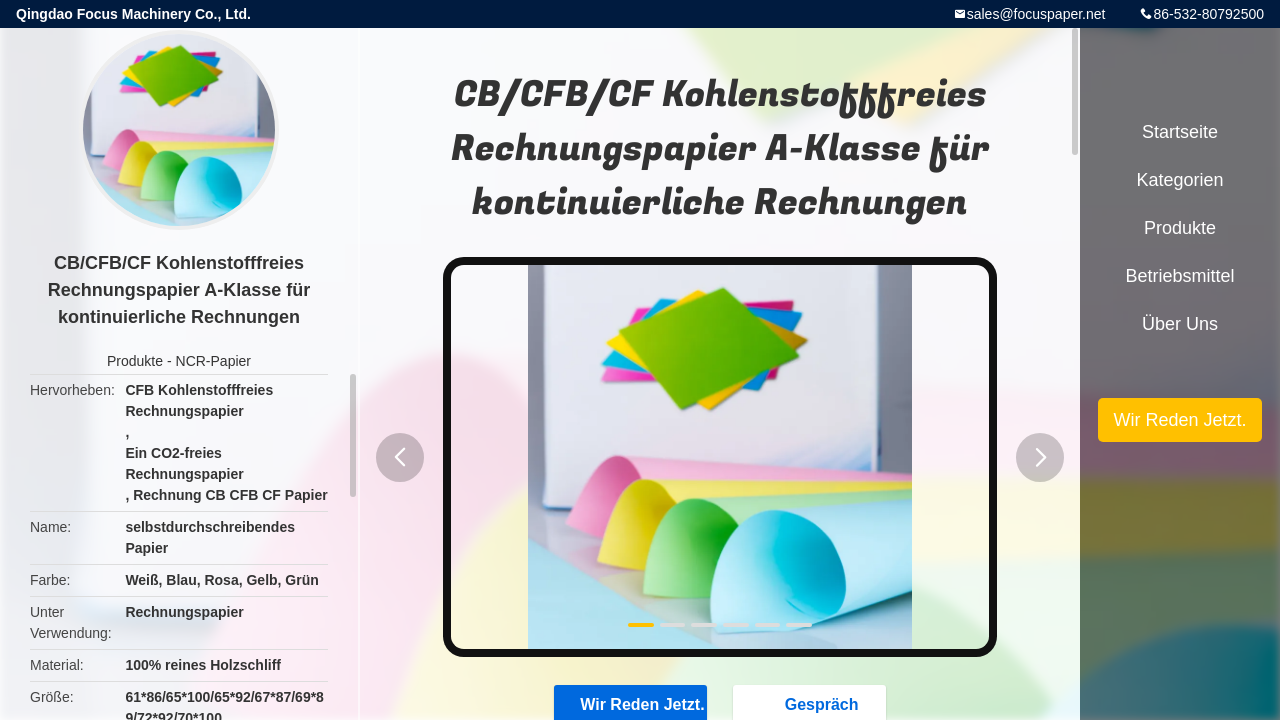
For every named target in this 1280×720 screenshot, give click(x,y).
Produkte (135, 361)
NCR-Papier (213, 361)
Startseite (1180, 132)
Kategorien (1179, 180)
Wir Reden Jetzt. (1179, 420)
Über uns (1180, 324)
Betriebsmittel (1179, 276)
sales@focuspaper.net (1036, 14)
